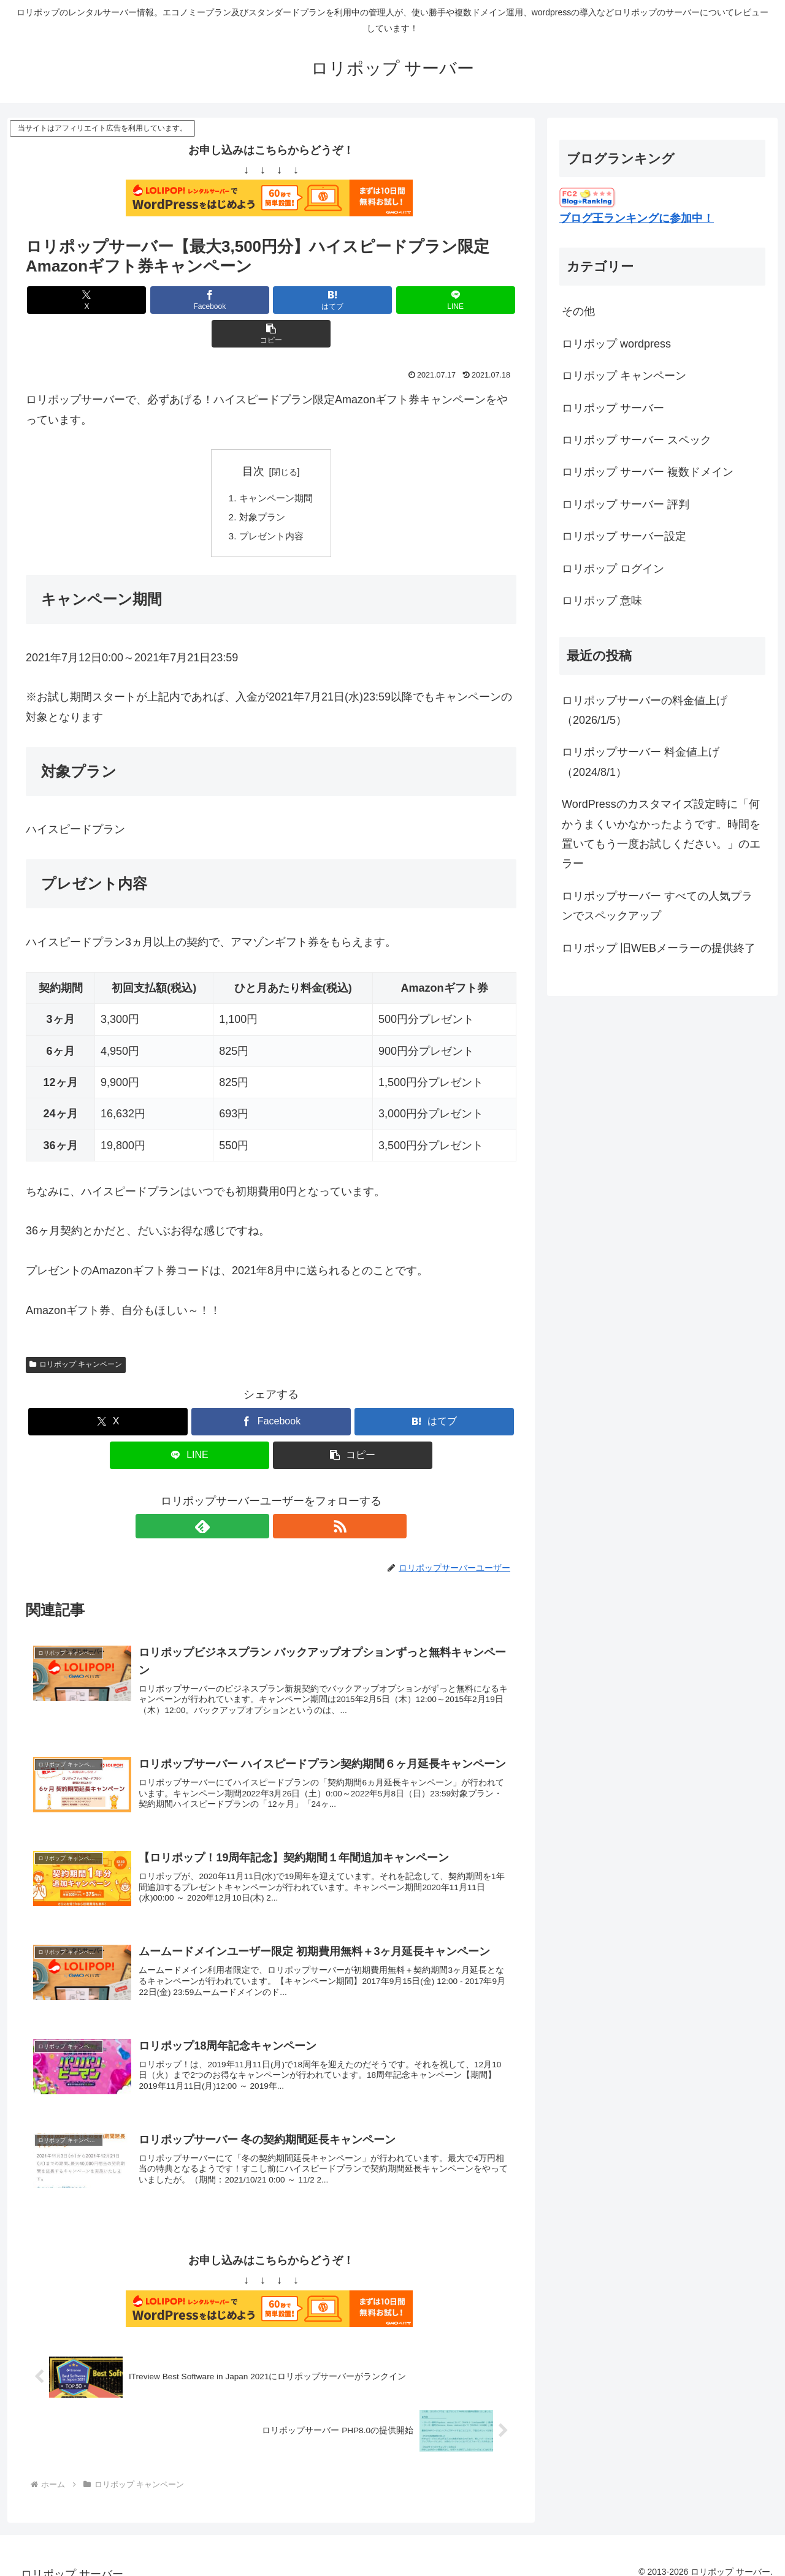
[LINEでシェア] (353, 300)
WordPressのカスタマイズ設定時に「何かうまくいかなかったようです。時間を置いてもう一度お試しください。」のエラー (661, 834)
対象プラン (261, 484)
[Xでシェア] (106, 300)
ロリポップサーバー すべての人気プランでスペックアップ (657, 906)
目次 (253, 437)
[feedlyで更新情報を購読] (257, 1496)
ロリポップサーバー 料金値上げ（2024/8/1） (640, 762)
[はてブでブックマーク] (271, 300)
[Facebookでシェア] (189, 300)
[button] (436, 300)
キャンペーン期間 (276, 465)
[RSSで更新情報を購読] (285, 1496)
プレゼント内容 (271, 504)
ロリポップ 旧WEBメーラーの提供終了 (659, 948)
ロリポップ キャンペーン (75, 1334)
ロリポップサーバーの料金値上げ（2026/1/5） (644, 710)
